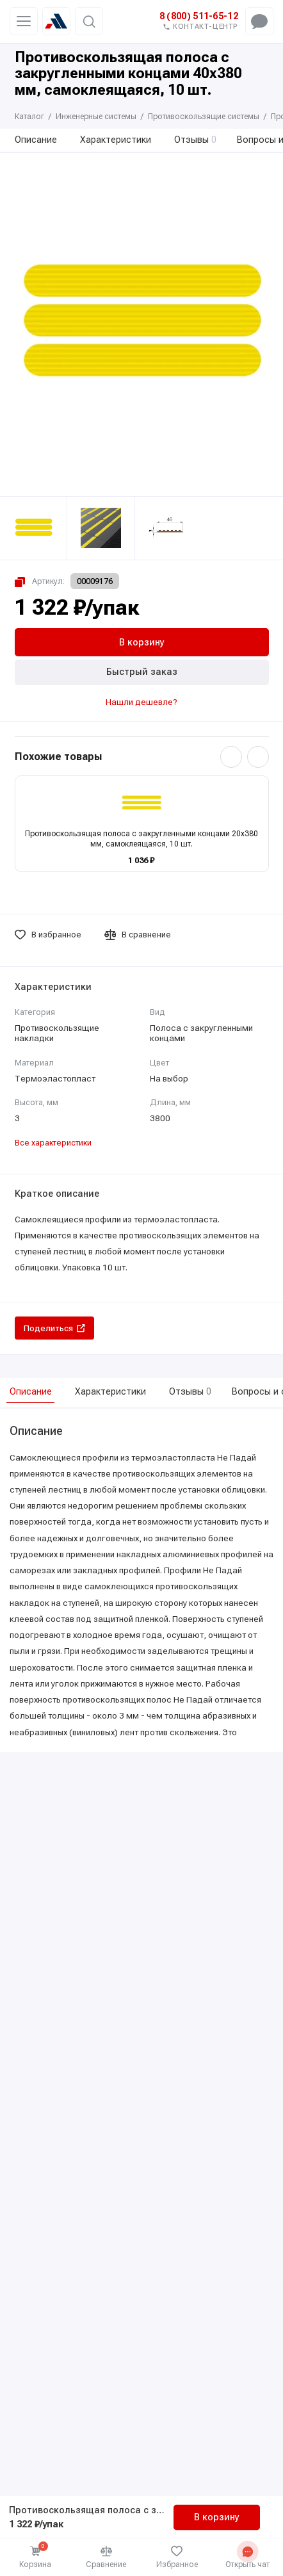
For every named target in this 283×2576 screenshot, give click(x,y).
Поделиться (54, 1328)
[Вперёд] (258, 757)
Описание (36, 139)
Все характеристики (53, 1142)
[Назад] (231, 757)
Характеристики (115, 139)
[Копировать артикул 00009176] (67, 581)
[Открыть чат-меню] (259, 21)
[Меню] (24, 21)
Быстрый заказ (141, 672)
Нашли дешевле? (141, 702)
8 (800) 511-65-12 (198, 16)
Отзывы (195, 139)
